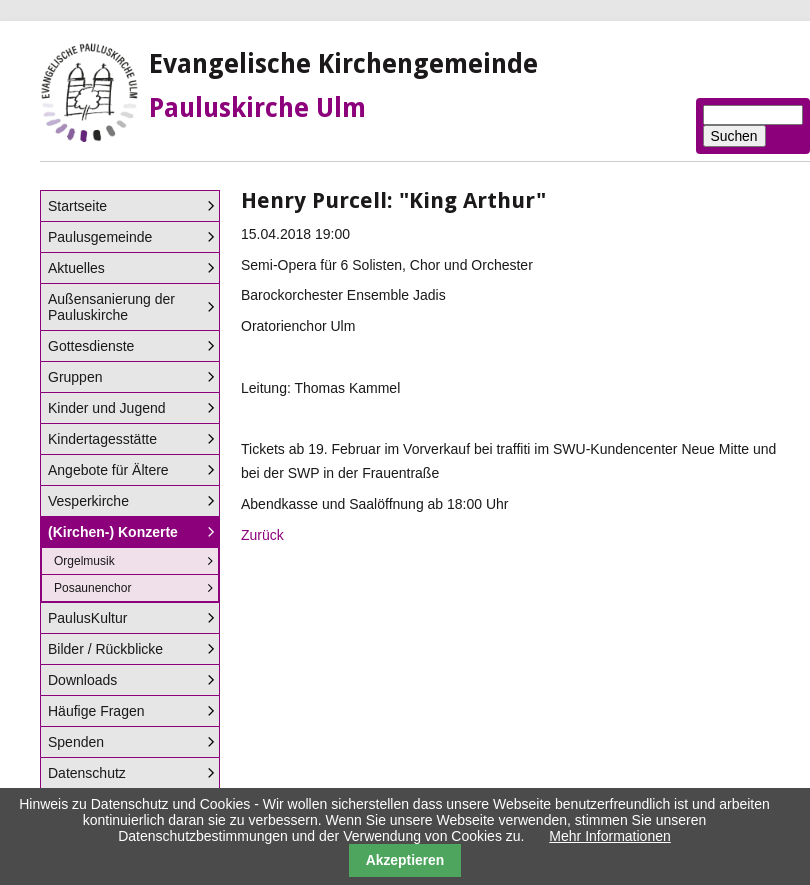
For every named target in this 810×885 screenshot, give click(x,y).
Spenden (76, 742)
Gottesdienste (91, 346)
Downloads (82, 680)
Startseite (77, 206)
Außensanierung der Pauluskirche (111, 307)
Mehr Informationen (609, 836)
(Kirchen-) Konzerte (113, 532)
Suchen (734, 136)
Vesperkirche (88, 501)
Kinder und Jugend (107, 408)
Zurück (262, 535)
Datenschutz (87, 773)
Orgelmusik (84, 561)
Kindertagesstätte (102, 439)
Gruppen (75, 377)
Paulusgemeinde (100, 237)
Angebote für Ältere (108, 470)
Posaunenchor (92, 588)
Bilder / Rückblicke (105, 649)
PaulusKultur (87, 618)
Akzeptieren (405, 860)
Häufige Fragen (96, 711)
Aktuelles (76, 268)
